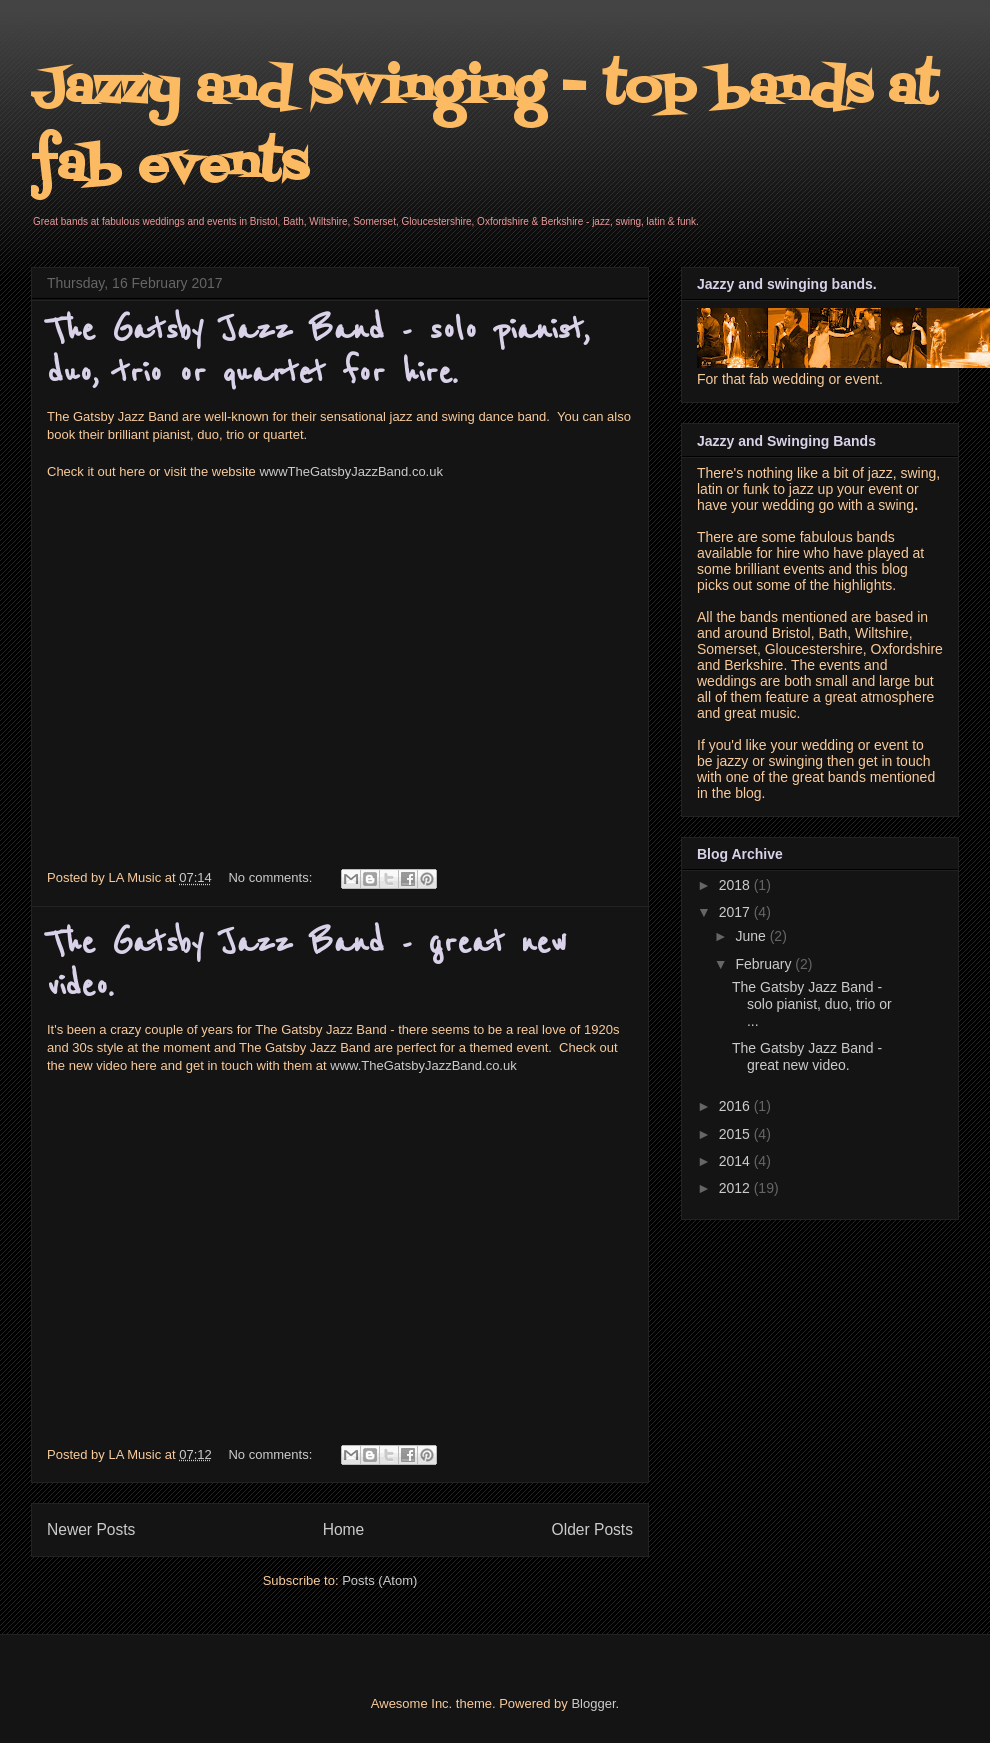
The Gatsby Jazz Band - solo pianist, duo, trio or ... (812, 1004)
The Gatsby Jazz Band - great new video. (807, 1056)
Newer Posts (91, 1529)
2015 (736, 1134)
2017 (736, 912)
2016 (736, 1106)
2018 (736, 885)
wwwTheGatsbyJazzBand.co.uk (351, 471)
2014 (736, 1161)
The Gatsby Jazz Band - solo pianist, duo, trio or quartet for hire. (318, 352)
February (765, 964)
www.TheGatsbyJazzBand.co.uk (423, 1065)
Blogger (593, 1703)
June (752, 936)
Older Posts (592, 1529)
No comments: (271, 877)
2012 (736, 1188)
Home (344, 1529)
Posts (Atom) (379, 1580)
